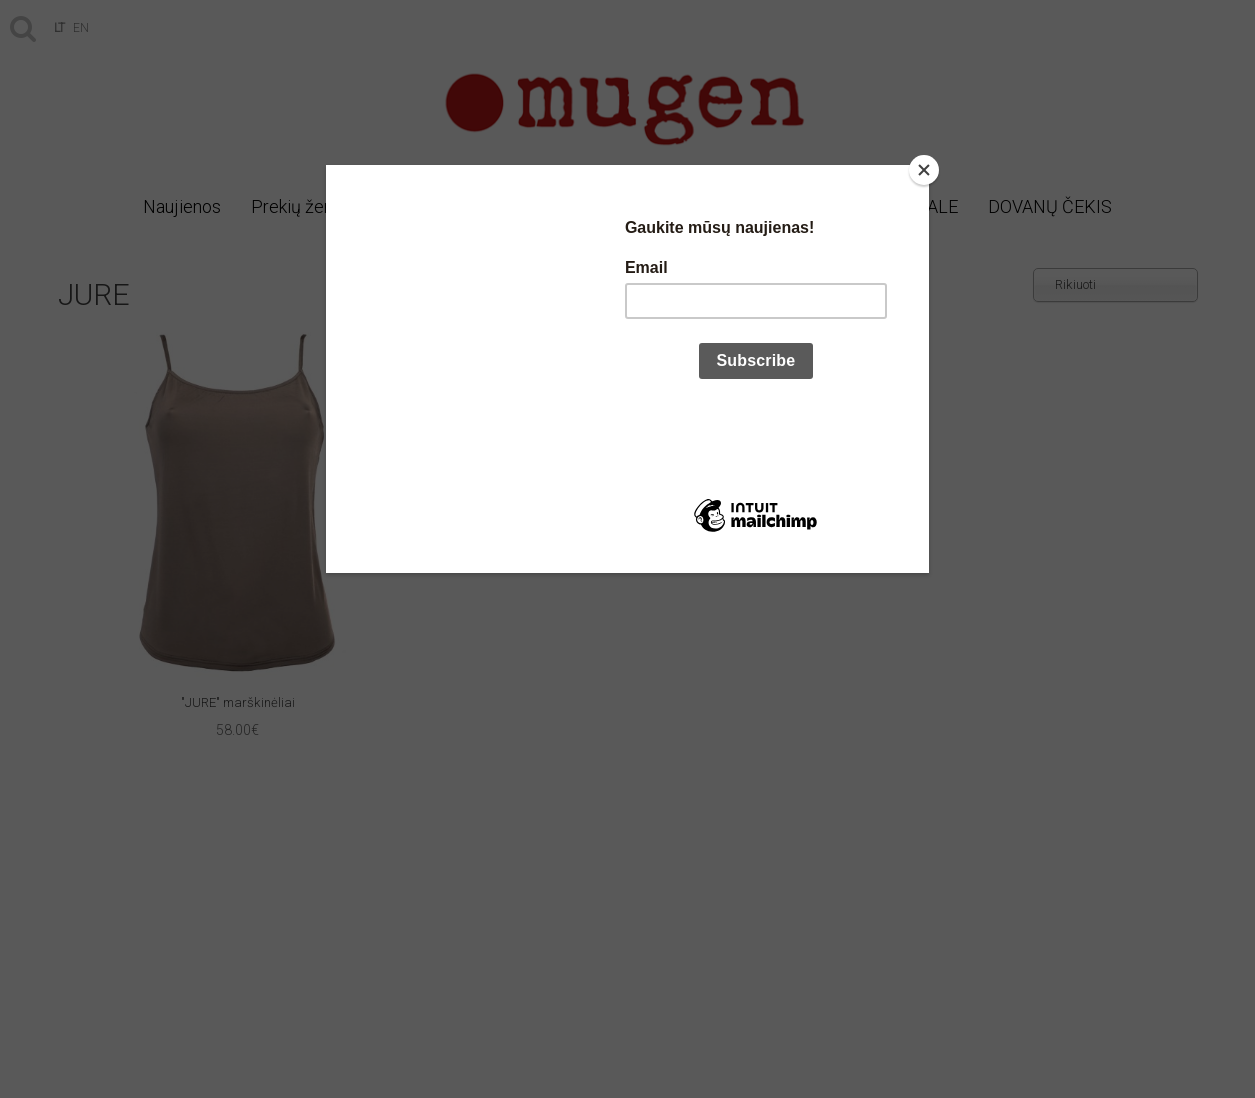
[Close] (924, 170)
